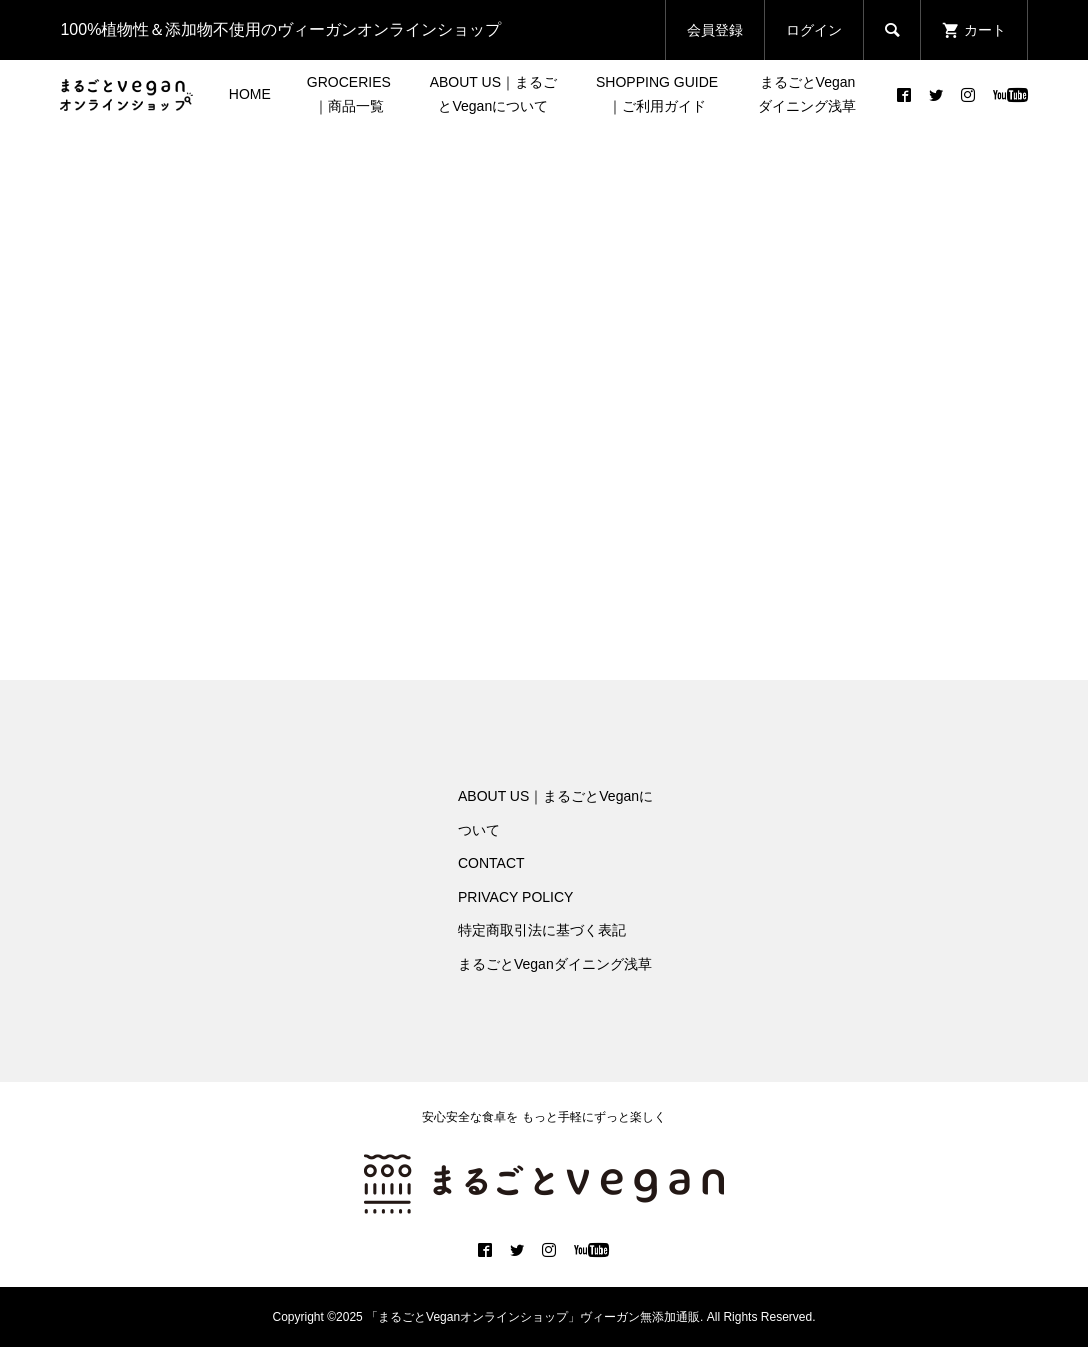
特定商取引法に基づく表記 (542, 930)
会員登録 (715, 30)
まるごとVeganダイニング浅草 (807, 94)
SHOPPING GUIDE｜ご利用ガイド (657, 94)
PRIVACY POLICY (515, 897)
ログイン (814, 30)
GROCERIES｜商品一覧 (349, 94)
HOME (250, 94)
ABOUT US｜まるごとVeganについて (493, 94)
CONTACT (491, 863)
